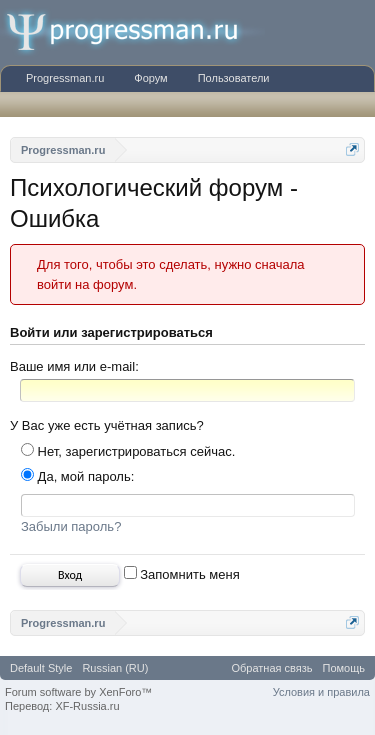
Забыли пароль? (71, 526)
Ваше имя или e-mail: (74, 366)
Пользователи (234, 78)
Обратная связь (271, 668)
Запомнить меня (182, 574)
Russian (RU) (115, 668)
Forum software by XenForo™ (78, 692)
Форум (150, 78)
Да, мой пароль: (77, 476)
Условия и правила (321, 692)
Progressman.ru (65, 78)
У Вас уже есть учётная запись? (107, 425)
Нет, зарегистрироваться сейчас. (128, 451)
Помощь (344, 668)
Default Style (41, 668)
